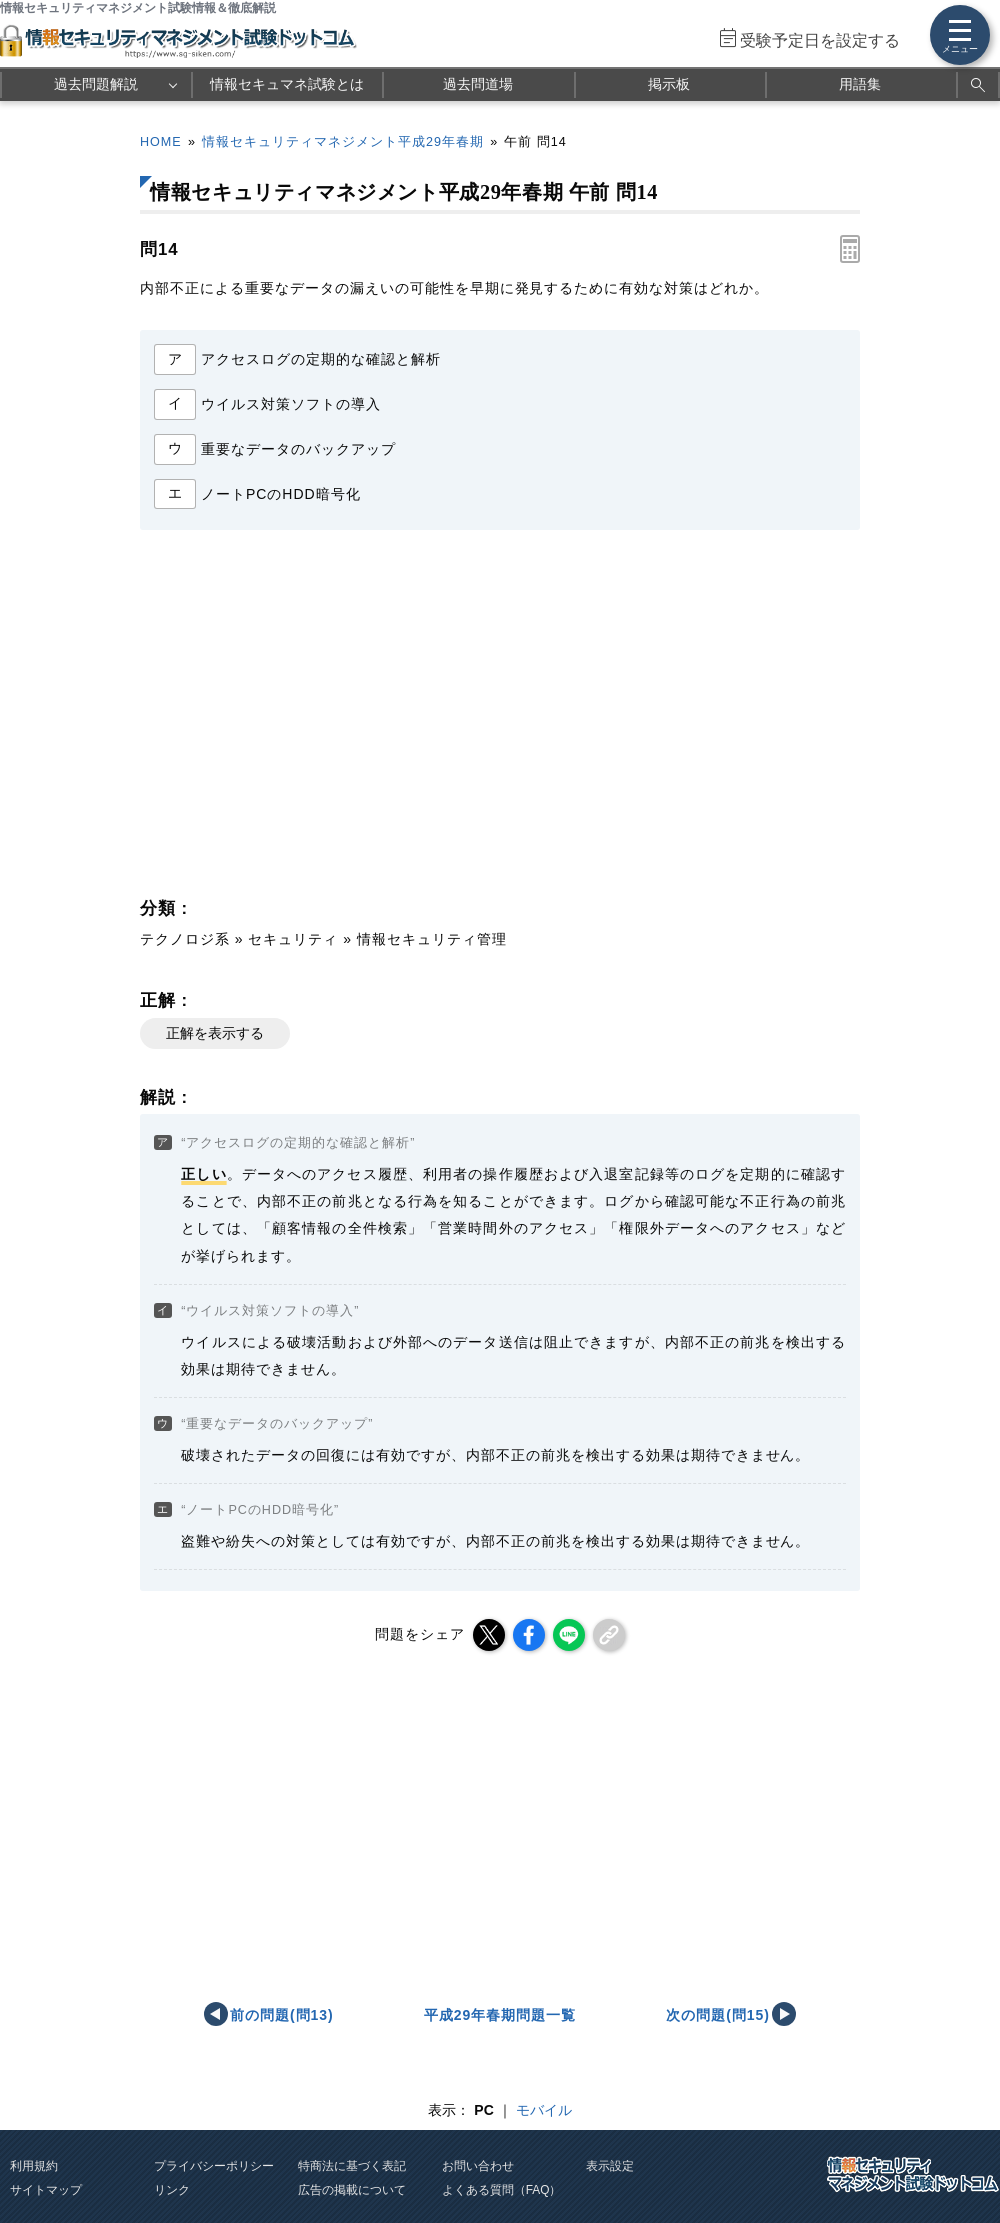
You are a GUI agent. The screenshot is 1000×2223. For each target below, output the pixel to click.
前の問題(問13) (282, 2015)
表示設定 (610, 2166)
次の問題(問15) (718, 2015)
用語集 (860, 84)
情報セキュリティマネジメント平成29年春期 (343, 142)
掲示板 (669, 84)
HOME (161, 142)
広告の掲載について (352, 2190)
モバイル (544, 2110)
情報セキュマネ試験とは (287, 84)
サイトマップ (46, 2190)
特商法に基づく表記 (352, 2166)
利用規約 (34, 2166)
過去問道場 (478, 84)
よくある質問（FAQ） (502, 2190)
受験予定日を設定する (820, 40)
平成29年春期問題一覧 (500, 2015)
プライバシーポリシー (214, 2166)
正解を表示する (215, 1033)
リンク (172, 2190)
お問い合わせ (478, 2166)
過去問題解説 (96, 84)
